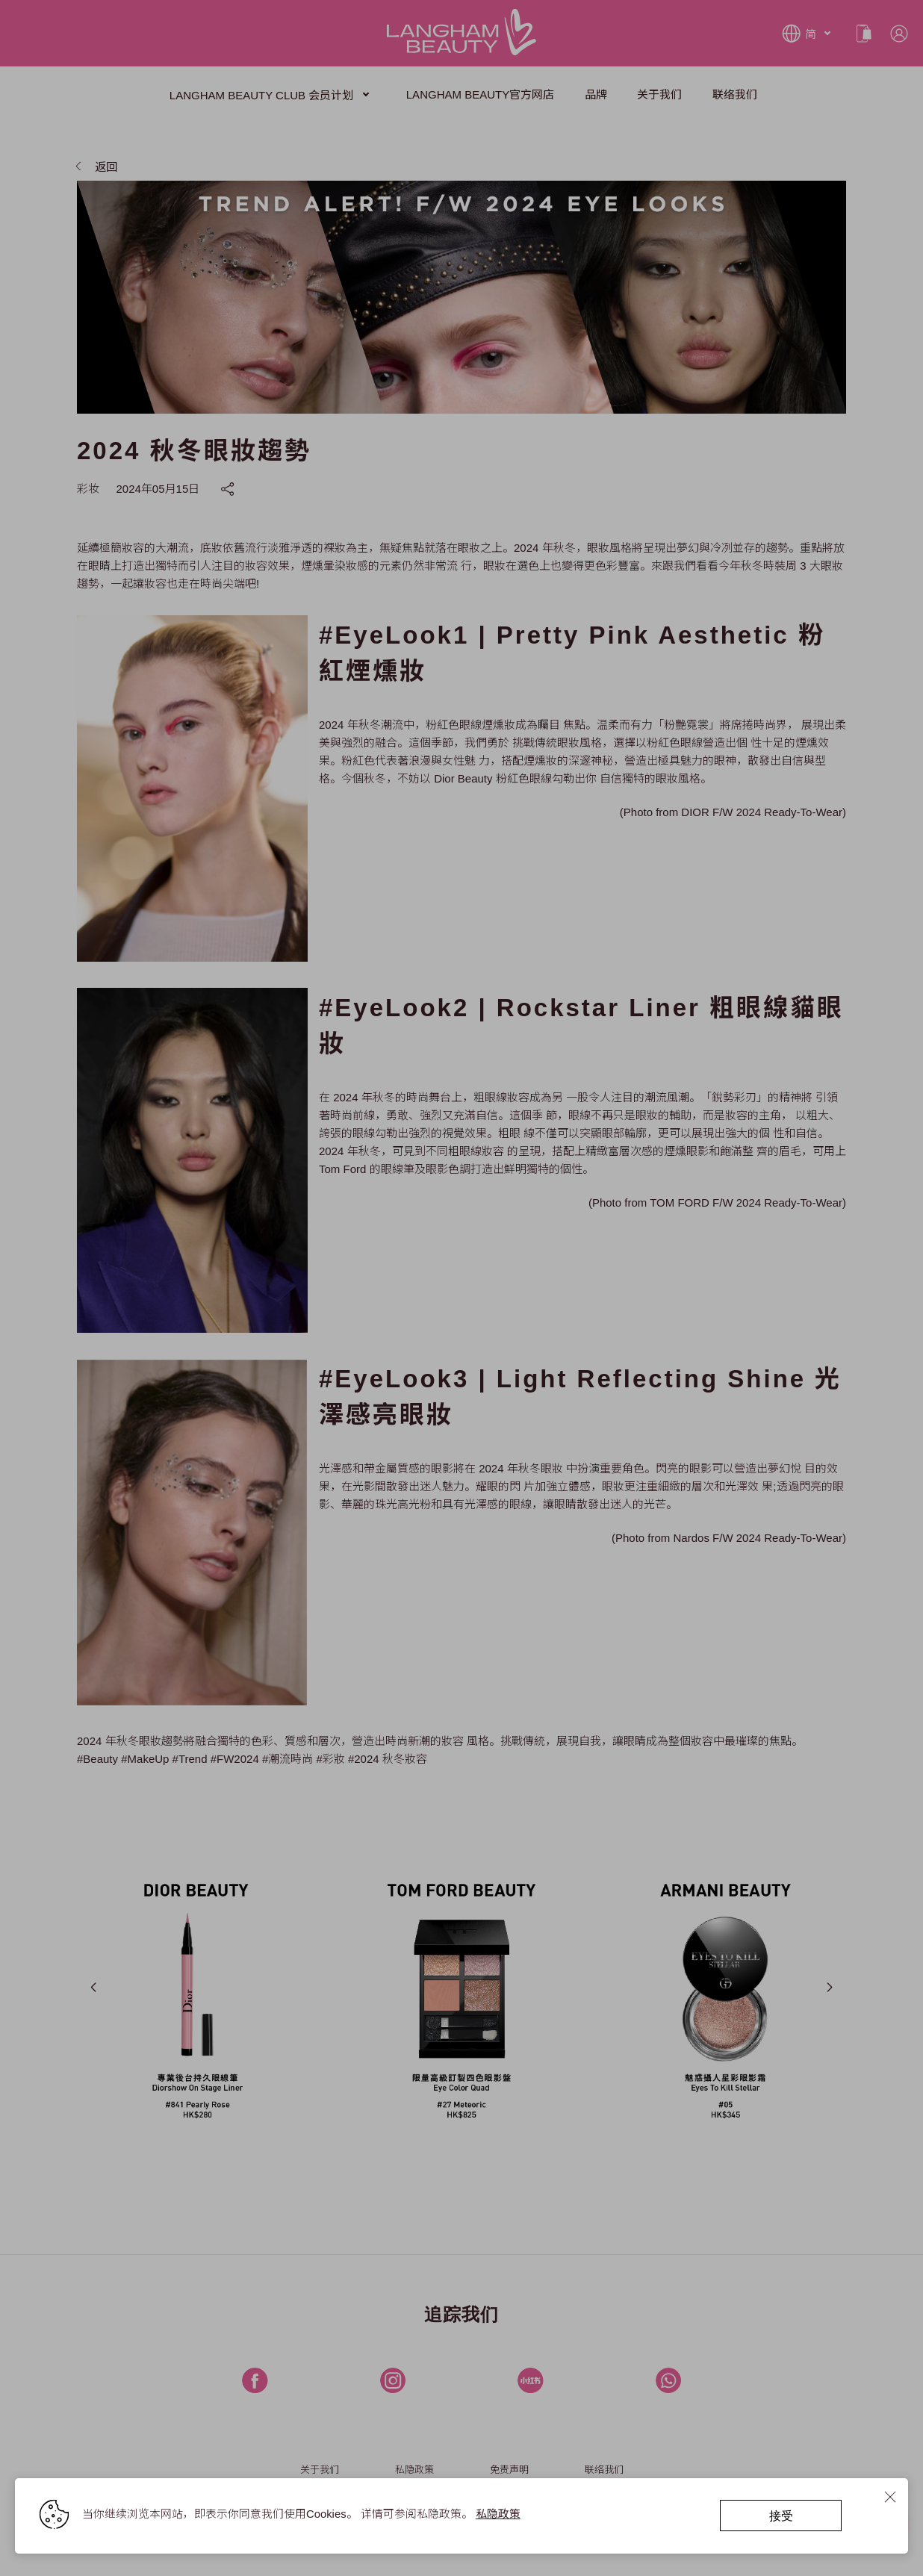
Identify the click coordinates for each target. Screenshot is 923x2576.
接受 (781, 2515)
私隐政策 (498, 2514)
